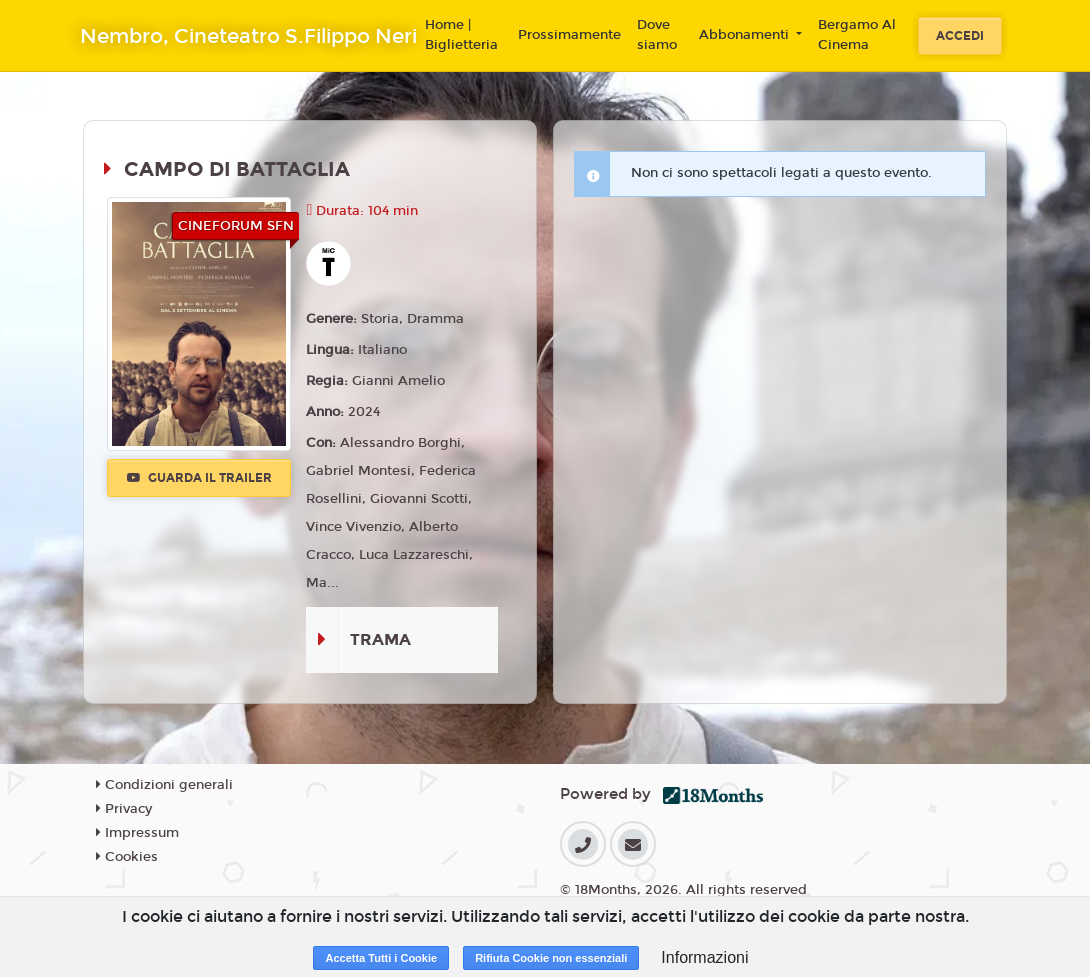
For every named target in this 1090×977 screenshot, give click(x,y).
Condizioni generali (164, 785)
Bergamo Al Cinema (857, 35)
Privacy (124, 809)
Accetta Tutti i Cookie (381, 958)
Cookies (127, 857)
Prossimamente (569, 35)
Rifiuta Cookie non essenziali (551, 958)
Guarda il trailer (199, 478)
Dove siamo (657, 35)
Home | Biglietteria (461, 35)
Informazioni (704, 957)
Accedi (960, 36)
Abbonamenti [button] (746, 35)
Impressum (137, 833)
